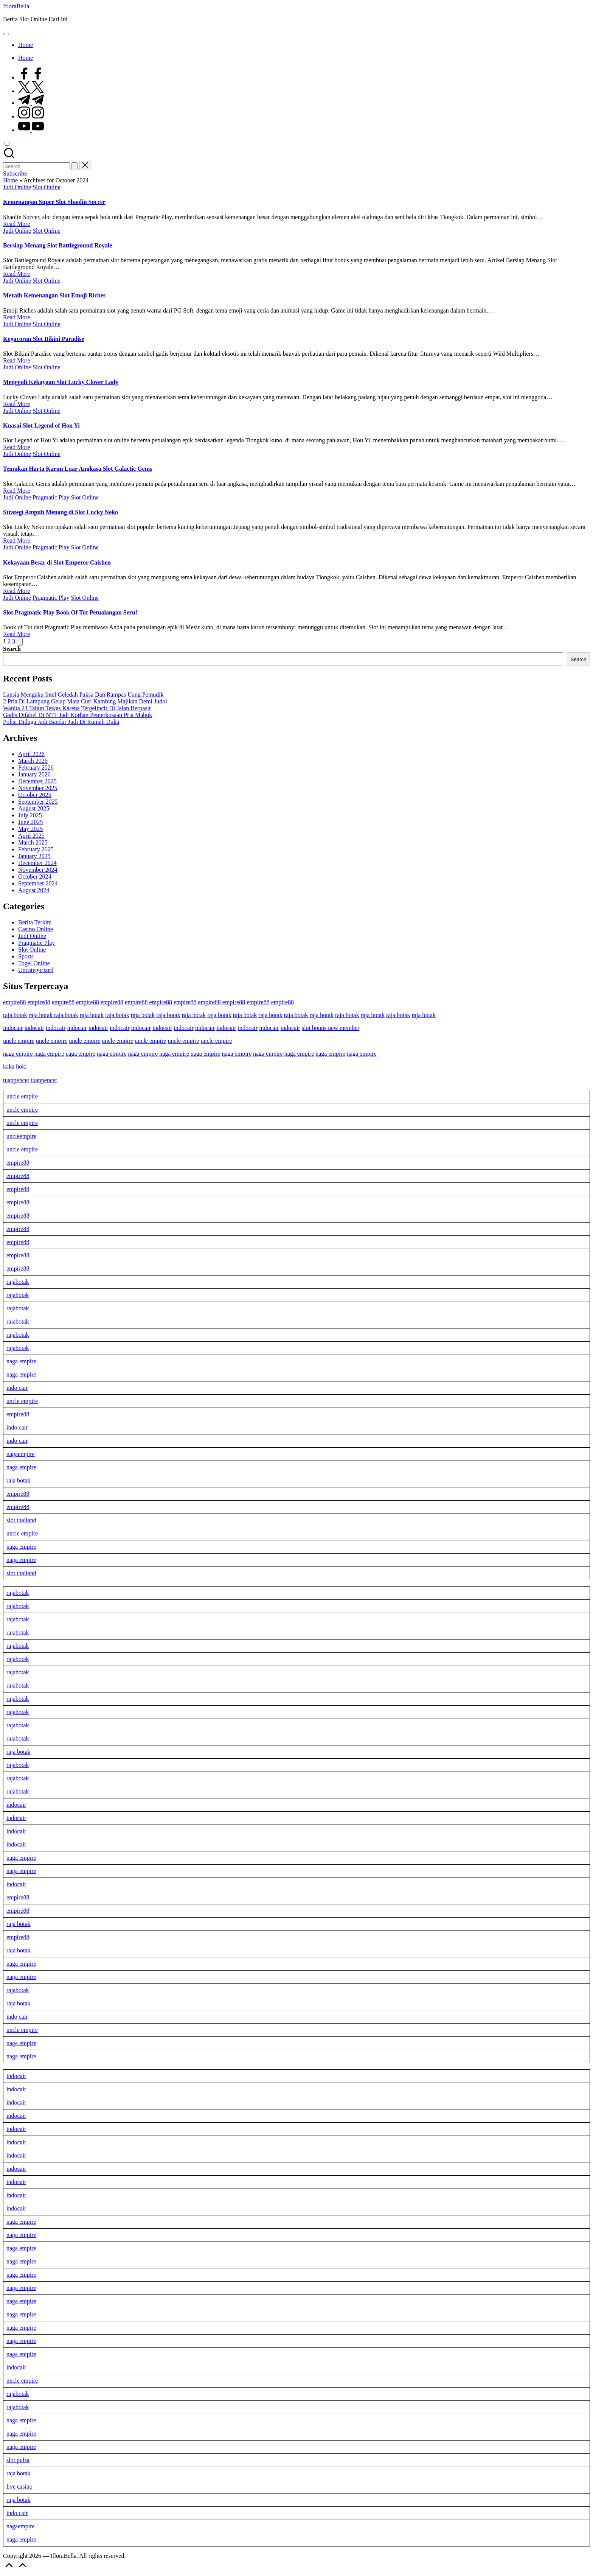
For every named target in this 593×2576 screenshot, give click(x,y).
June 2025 (30, 822)
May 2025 (30, 829)
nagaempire (20, 1454)
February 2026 (36, 767)
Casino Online (35, 929)
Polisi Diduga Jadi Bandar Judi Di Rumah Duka (61, 722)
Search (12, 649)
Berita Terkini (35, 922)
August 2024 (33, 890)
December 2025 (37, 781)
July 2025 (30, 815)
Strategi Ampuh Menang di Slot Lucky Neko (60, 512)
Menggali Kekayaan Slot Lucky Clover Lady (60, 382)
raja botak (15, 1015)
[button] (74, 166)
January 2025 (34, 856)
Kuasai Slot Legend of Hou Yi (41, 425)
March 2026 (33, 761)
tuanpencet (16, 1080)
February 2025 (36, 849)
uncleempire (21, 1136)
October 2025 (34, 795)
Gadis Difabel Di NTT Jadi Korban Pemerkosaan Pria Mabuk (77, 715)
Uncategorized (35, 970)
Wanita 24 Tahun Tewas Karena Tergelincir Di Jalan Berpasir (77, 708)
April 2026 (31, 754)
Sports (26, 956)
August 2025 (33, 808)
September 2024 (37, 883)
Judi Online (17, 187)
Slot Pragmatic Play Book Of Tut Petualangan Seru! (70, 612)
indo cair (17, 1387)
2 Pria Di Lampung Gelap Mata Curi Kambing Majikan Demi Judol (85, 701)
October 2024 (34, 876)
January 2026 (34, 774)
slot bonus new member (330, 1028)
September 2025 (37, 801)
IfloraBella (16, 6)
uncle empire (18, 1041)
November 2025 (37, 788)
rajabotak (17, 1282)
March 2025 (33, 842)
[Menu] (6, 34)
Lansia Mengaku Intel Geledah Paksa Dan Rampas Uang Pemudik (83, 694)
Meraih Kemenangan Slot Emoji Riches (54, 295)
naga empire (18, 1053)
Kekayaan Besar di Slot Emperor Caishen (57, 562)
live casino (19, 2486)
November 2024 (37, 869)
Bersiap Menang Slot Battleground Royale (57, 245)
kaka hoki (15, 1066)
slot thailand (21, 1520)
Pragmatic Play (51, 497)
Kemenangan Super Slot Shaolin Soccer (54, 202)
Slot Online (46, 187)
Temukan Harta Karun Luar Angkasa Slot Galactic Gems (77, 468)
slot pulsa (17, 2460)
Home (10, 180)
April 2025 (31, 835)
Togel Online (34, 963)
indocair (13, 1028)
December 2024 (37, 863)
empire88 (14, 1002)
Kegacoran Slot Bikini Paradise (43, 339)
